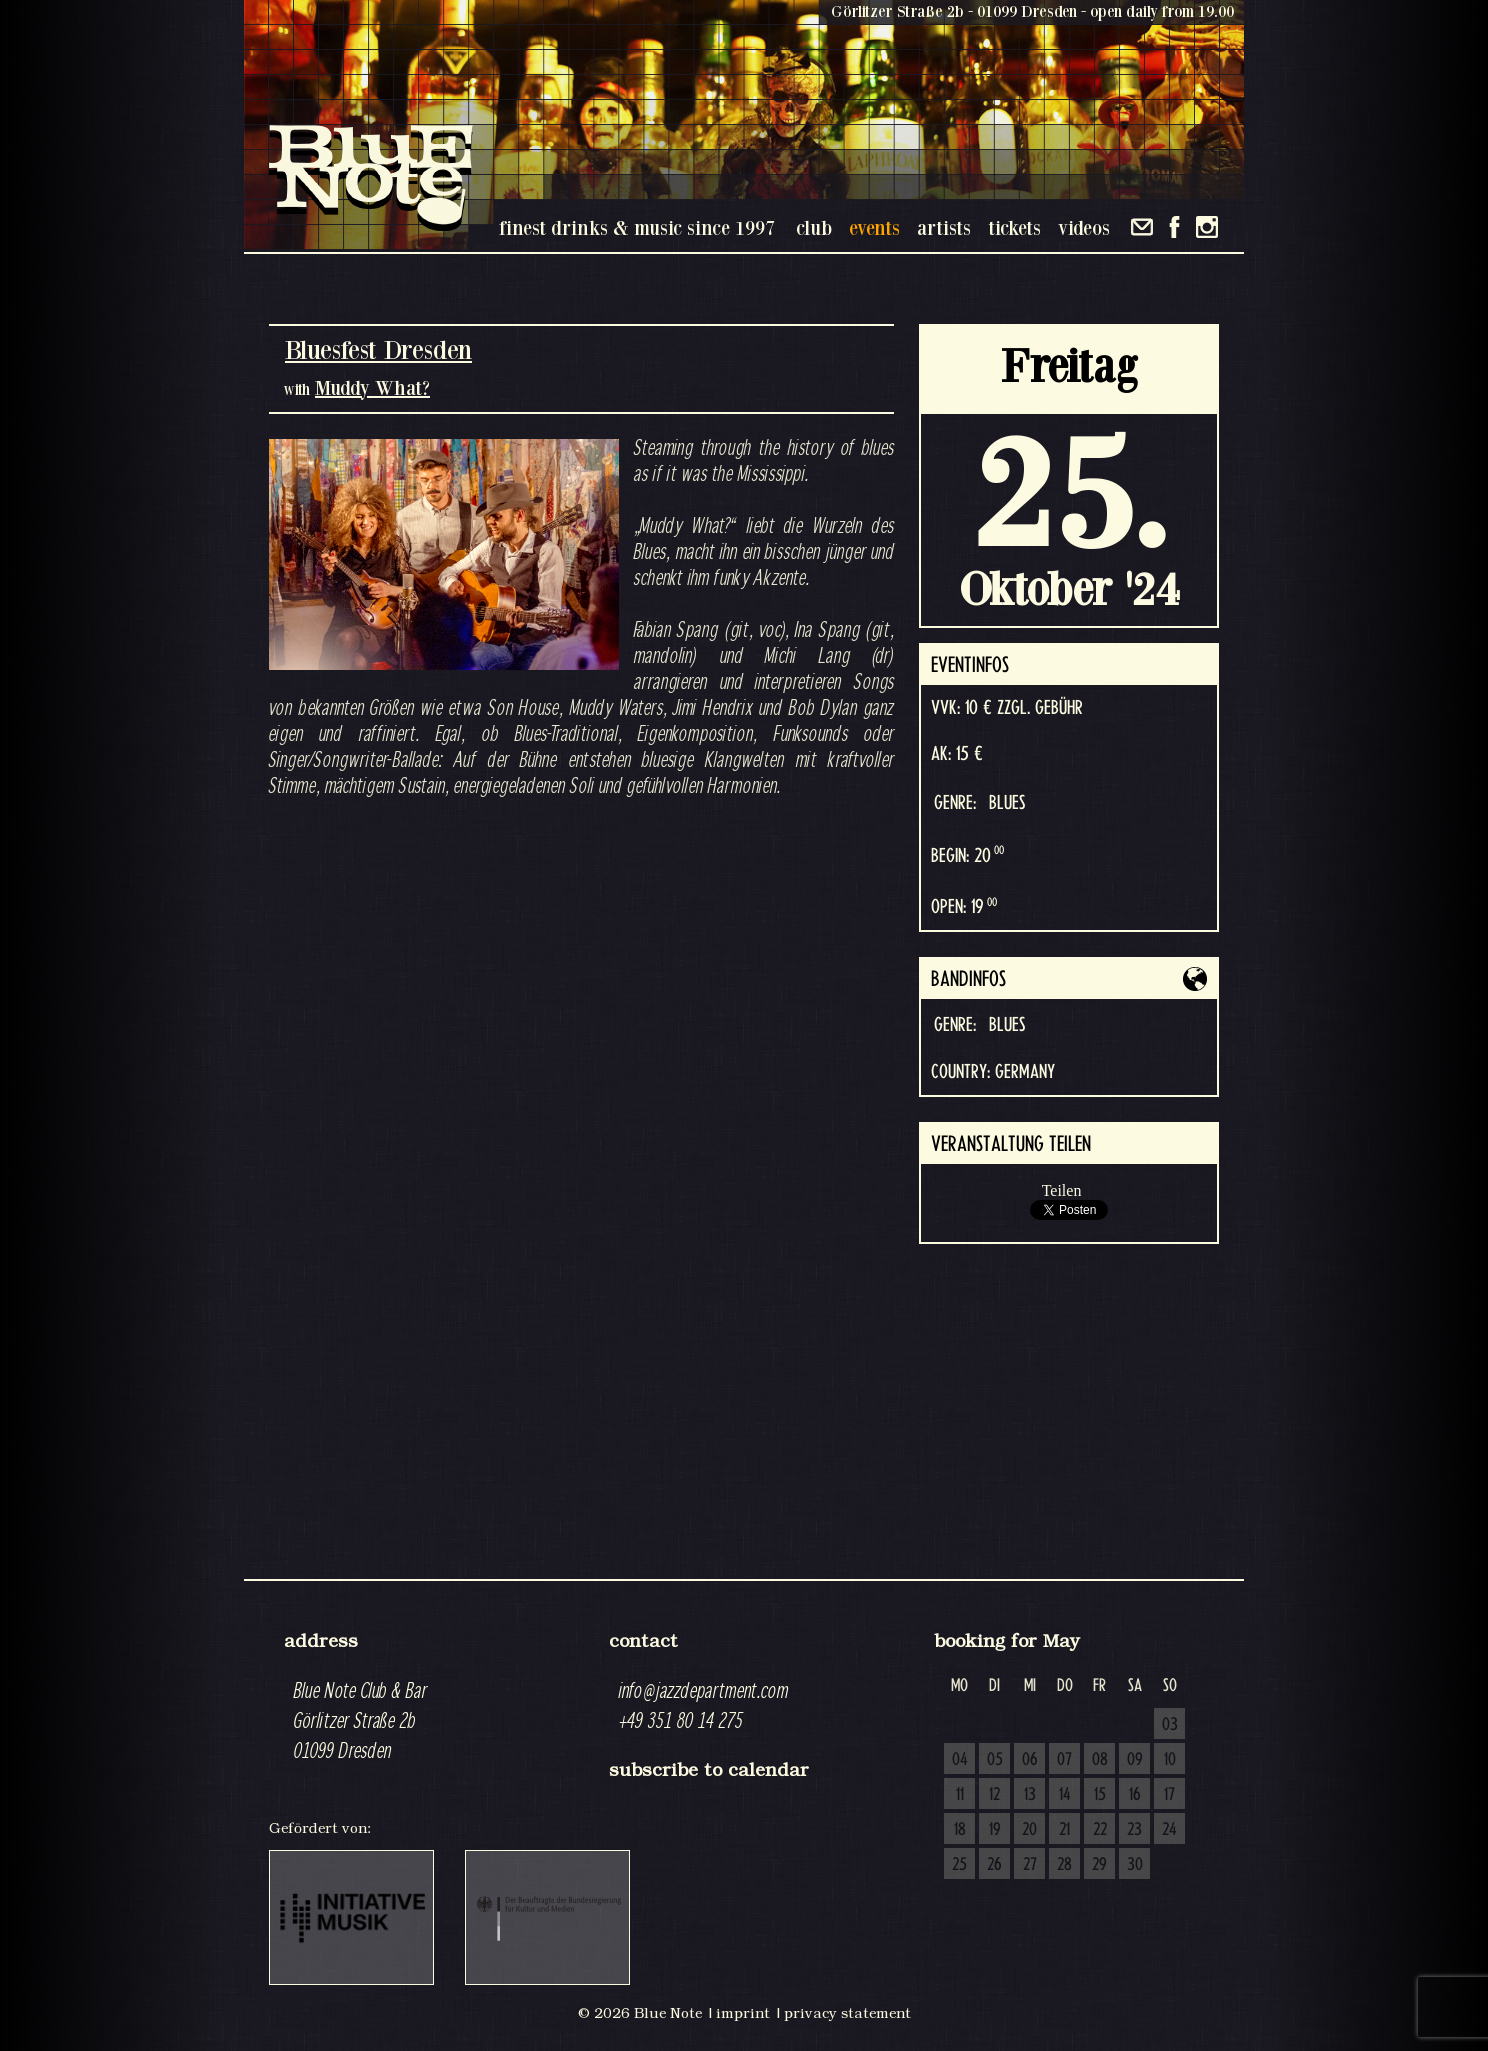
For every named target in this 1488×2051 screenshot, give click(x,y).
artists (944, 227)
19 (995, 1830)
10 (1170, 1760)
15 (1100, 1795)
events (874, 227)
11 (960, 1795)
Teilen (1062, 1190)
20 (1029, 1830)
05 (995, 1760)
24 (1169, 1830)
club (814, 227)
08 (1100, 1760)
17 (1169, 1795)
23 (1134, 1830)
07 (1064, 1760)
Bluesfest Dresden (378, 349)
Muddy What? (372, 387)
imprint (743, 2013)
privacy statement (847, 2013)
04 (960, 1760)
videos (1084, 227)
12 (994, 1795)
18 (960, 1830)
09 (1135, 1760)
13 (1030, 1795)
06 (1030, 1760)
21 (1064, 1830)
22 (1100, 1830)
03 (1170, 1725)
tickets (1014, 227)
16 (1135, 1795)
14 (1065, 1795)
